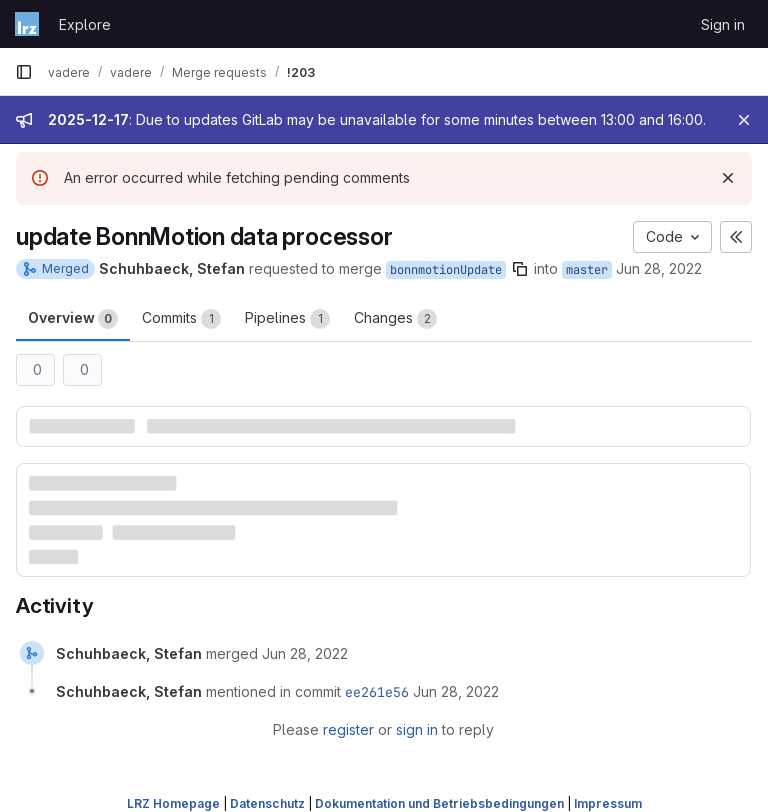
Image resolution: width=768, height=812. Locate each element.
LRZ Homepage (173, 803)
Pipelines (287, 319)
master (587, 270)
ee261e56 (377, 692)
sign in (417, 729)
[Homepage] (27, 24)
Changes (395, 319)
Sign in (723, 24)
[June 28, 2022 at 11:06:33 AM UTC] (305, 653)
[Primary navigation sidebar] (24, 72)
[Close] (744, 120)
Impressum (608, 803)
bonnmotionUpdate (446, 270)
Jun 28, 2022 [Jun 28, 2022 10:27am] (659, 268)
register (348, 729)
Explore (85, 24)
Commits (181, 319)
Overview (73, 319)
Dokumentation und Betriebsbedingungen (439, 803)
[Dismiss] (728, 178)
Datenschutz (267, 803)
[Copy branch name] (520, 269)
